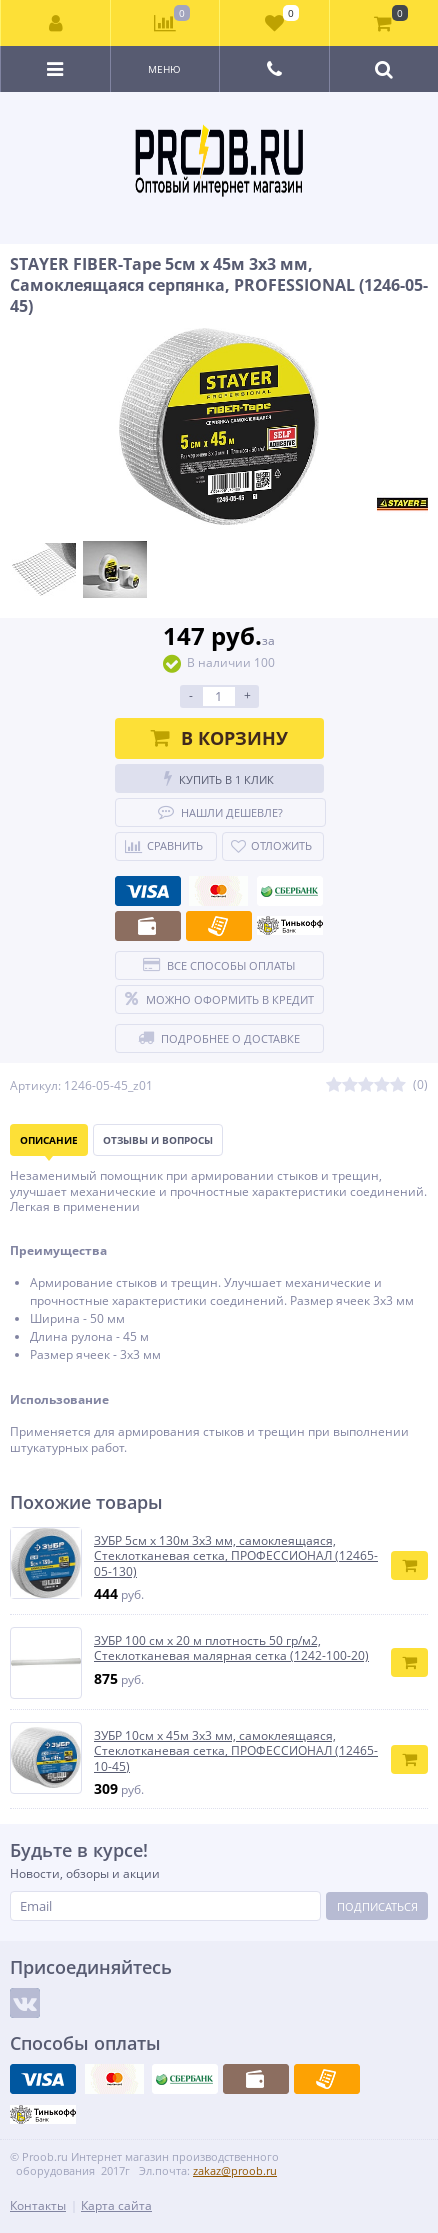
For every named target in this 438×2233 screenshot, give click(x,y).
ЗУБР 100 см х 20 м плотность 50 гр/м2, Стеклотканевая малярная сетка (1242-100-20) (231, 1648)
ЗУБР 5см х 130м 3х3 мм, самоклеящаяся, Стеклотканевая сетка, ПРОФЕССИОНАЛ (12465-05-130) (236, 1556)
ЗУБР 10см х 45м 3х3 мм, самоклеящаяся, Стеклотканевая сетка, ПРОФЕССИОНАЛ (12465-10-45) (236, 1751)
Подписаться (377, 1906)
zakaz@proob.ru (235, 2170)
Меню (164, 69)
